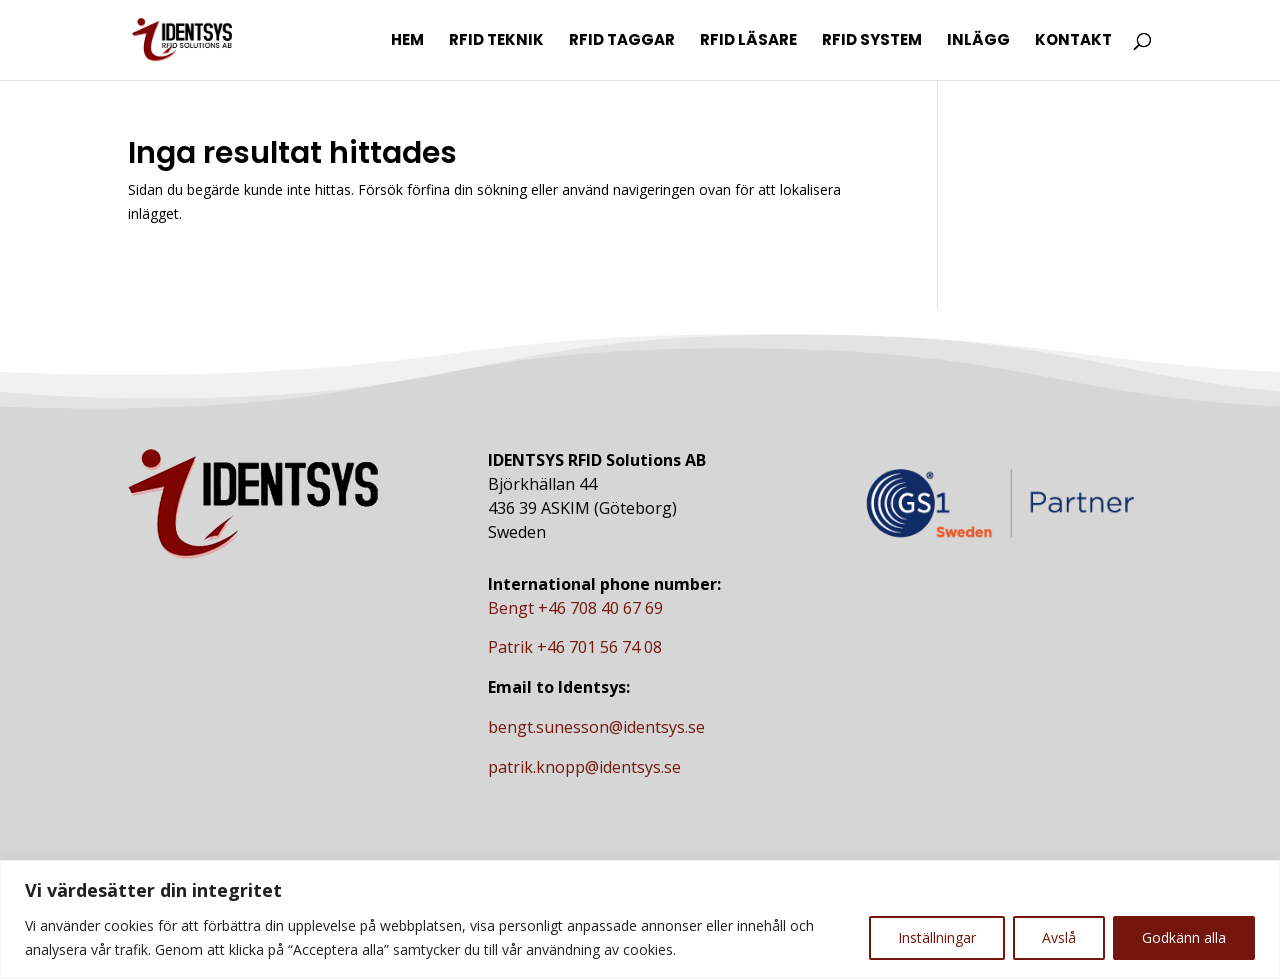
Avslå (1059, 937)
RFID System (872, 41)
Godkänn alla (1184, 937)
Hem (407, 41)
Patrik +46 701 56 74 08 (575, 647)
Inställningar (937, 937)
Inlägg (978, 41)
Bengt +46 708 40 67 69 (575, 608)
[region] (640, 919)
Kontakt (1073, 41)
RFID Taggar (622, 41)
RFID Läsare (748, 41)
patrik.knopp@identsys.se (584, 767)
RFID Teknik (496, 41)
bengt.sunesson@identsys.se (596, 727)
